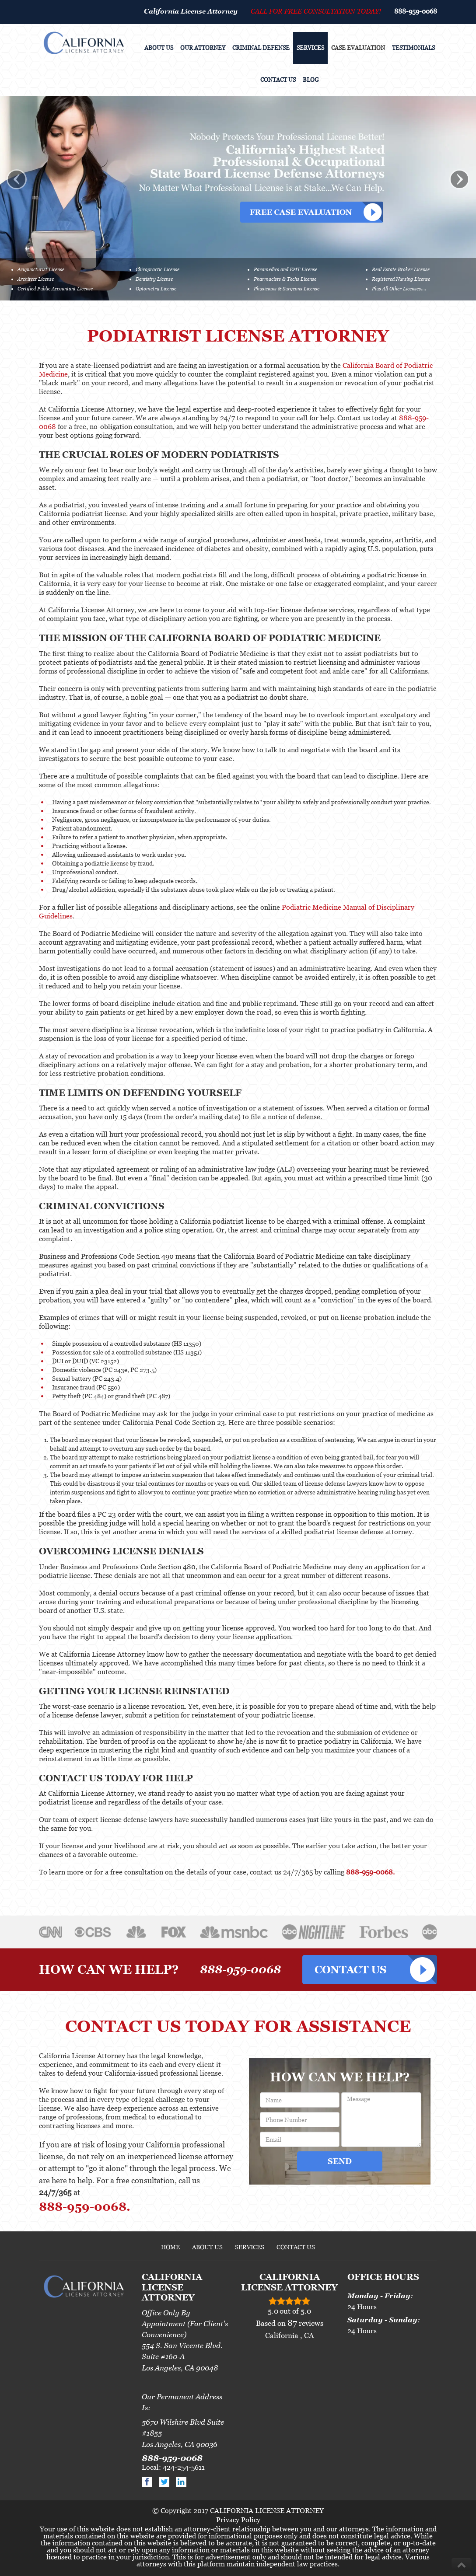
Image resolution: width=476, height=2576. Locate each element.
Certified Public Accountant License (55, 289)
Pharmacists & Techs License (285, 279)
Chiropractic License (157, 269)
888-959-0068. (370, 1872)
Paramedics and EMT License (285, 269)
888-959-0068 (415, 11)
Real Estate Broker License (401, 269)
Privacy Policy (238, 2520)
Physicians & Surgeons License (286, 289)
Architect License (36, 279)
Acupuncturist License (41, 269)
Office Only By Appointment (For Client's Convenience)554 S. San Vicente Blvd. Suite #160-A (185, 2334)
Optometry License (156, 289)
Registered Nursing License (401, 279)
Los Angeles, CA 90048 (180, 2367)
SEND (340, 2161)
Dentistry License (154, 279)
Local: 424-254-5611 (173, 2467)
